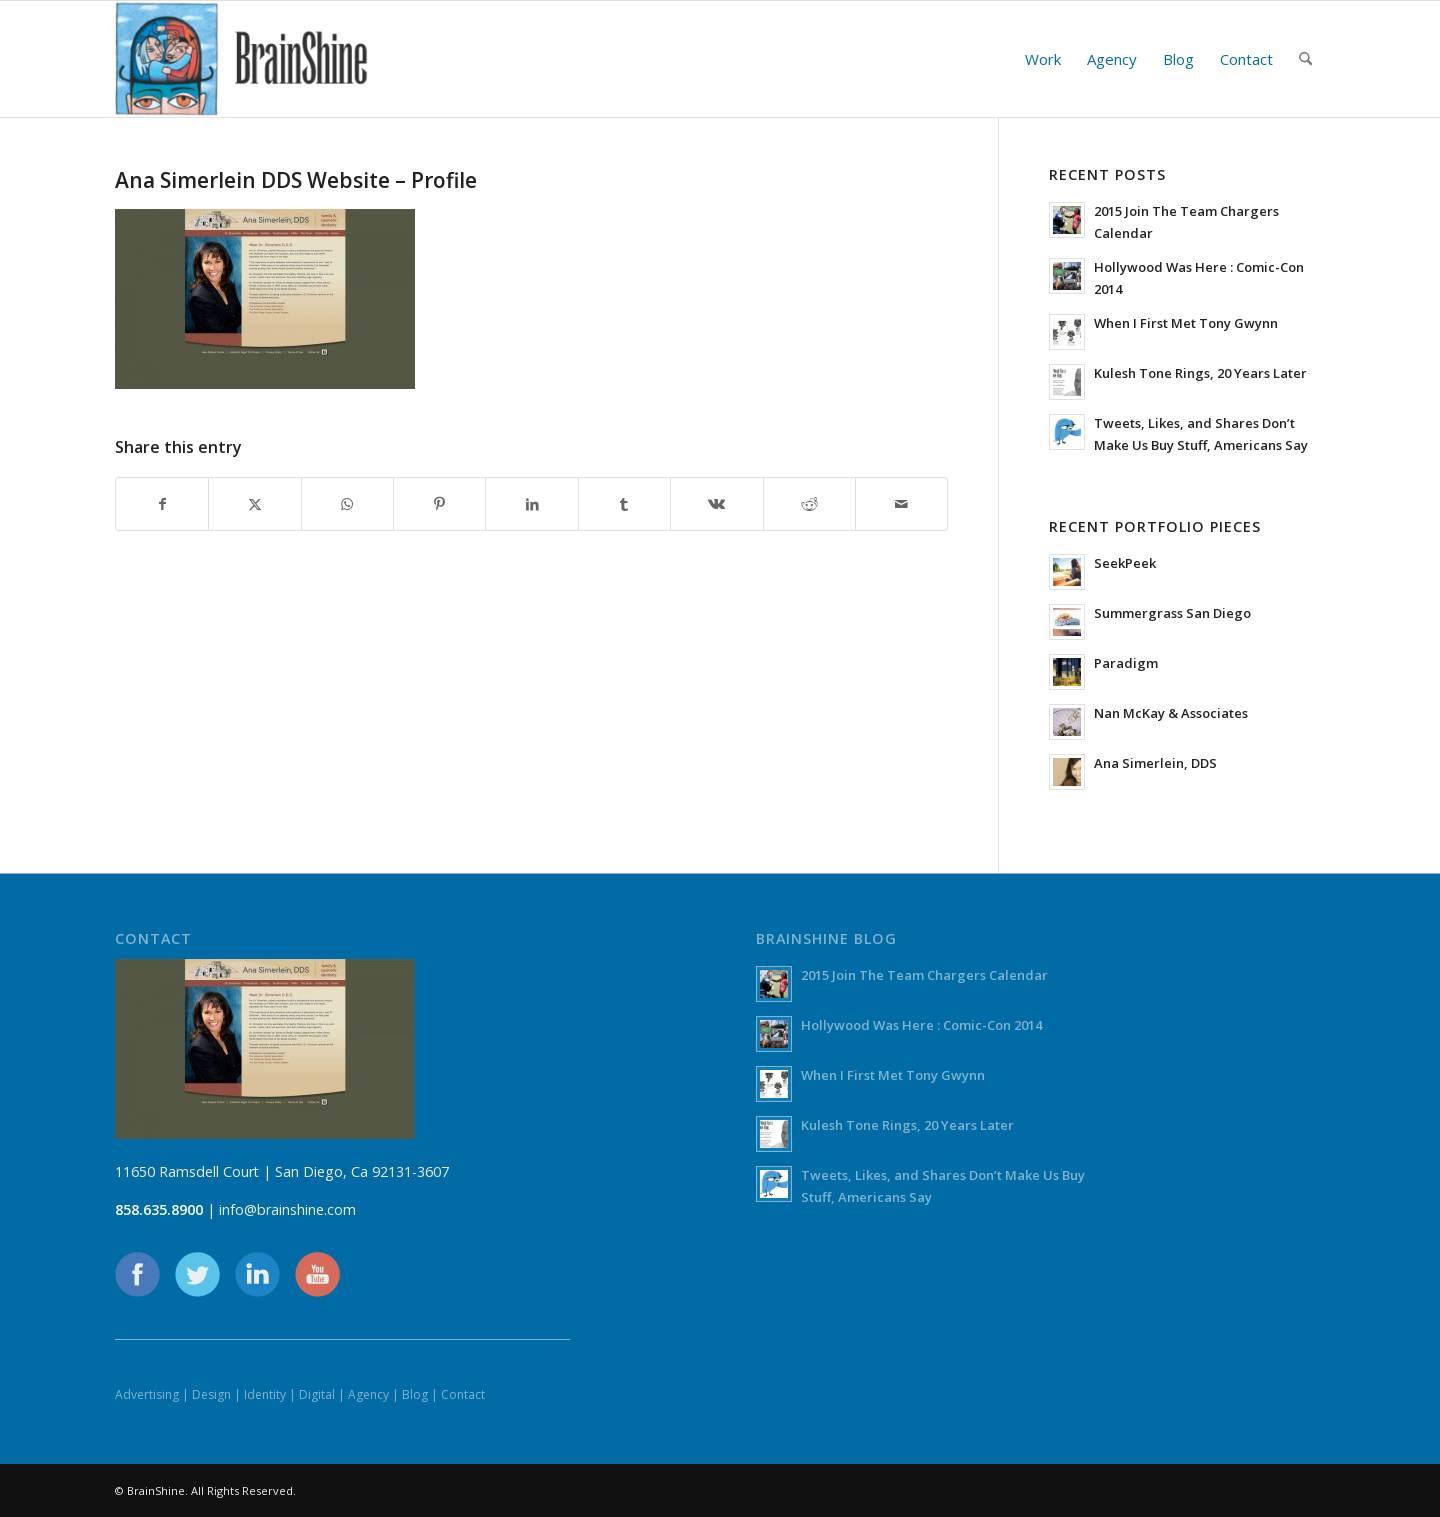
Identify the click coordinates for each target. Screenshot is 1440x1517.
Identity (265, 1394)
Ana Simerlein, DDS (1155, 763)
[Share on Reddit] (809, 504)
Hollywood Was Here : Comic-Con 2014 (921, 1025)
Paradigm (1126, 663)
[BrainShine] (242, 59)
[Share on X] (254, 504)
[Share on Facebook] (162, 504)
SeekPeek (1125, 563)
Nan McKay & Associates (1171, 713)
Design (211, 1394)
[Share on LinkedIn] (531, 504)
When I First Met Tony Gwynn (1186, 323)
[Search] (1305, 59)
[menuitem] (1043, 59)
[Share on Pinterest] (439, 504)
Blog (415, 1394)
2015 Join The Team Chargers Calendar (924, 975)
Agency (368, 1394)
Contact (463, 1394)
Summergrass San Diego (1172, 613)
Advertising (147, 1394)
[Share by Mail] (901, 504)
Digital (317, 1394)
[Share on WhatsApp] (347, 504)
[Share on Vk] (716, 504)
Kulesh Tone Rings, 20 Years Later (1200, 373)
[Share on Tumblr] (624, 504)
